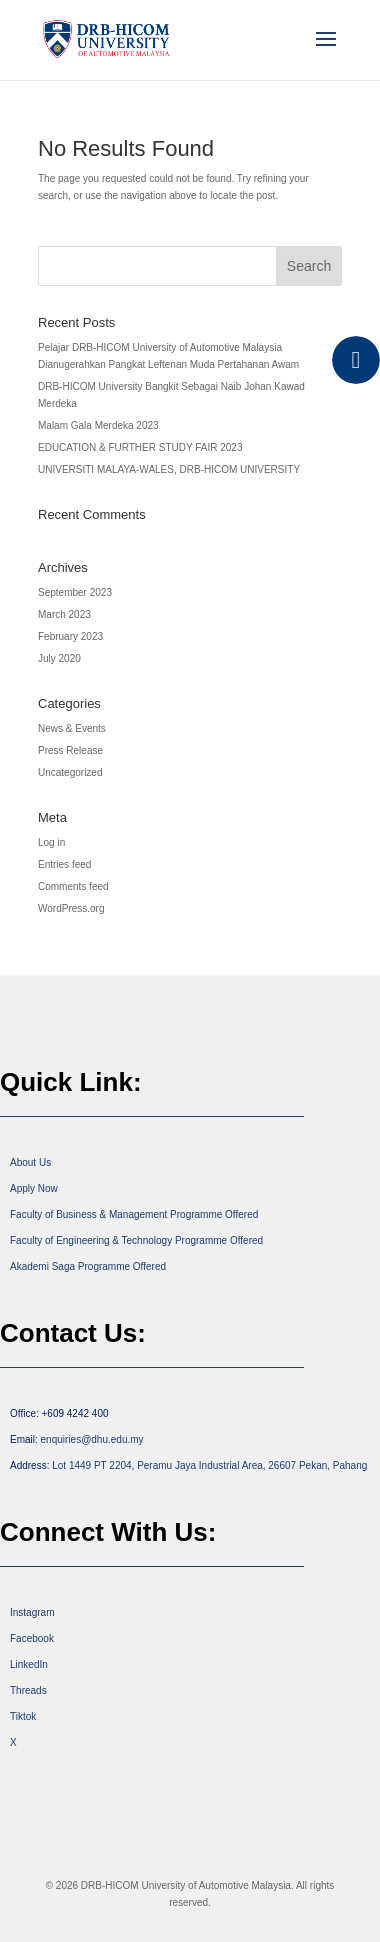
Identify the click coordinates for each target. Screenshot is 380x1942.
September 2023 (75, 592)
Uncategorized (70, 772)
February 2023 (70, 636)
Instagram (32, 1612)
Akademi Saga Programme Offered (88, 1266)
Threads (28, 1690)
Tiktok (23, 1716)
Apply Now (34, 1188)
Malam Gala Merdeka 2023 (98, 425)
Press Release (70, 750)
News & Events (72, 728)
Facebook (32, 1638)
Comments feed (73, 886)
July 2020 (59, 658)
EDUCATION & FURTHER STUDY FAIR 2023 (140, 447)
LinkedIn (29, 1664)
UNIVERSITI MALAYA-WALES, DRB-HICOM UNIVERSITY (169, 469)
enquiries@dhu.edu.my (92, 1439)
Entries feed (64, 864)
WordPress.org (71, 908)
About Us (30, 1162)
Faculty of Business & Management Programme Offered (134, 1214)
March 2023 (64, 614)
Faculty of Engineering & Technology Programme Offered (136, 1240)
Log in (51, 842)
